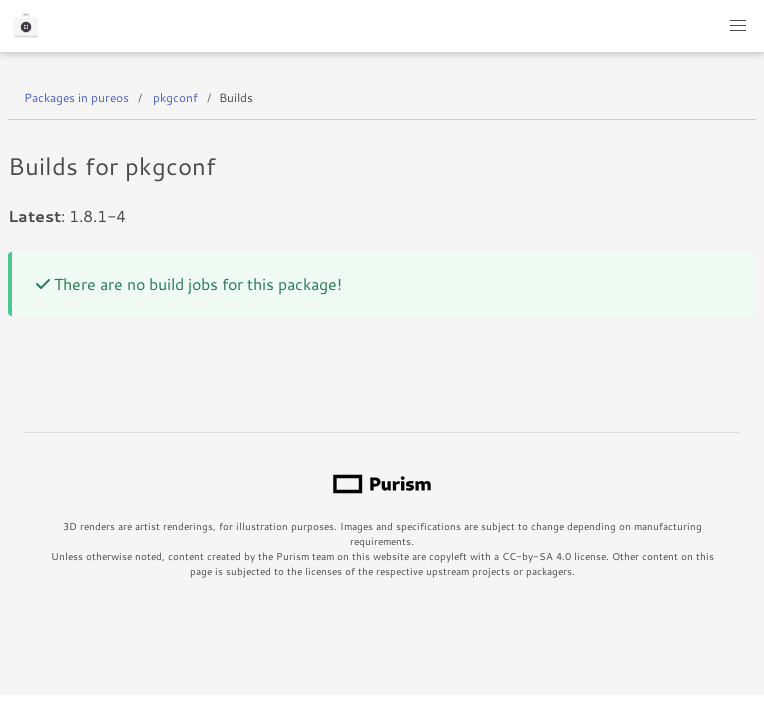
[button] (738, 26)
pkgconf (175, 97)
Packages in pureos (76, 97)
